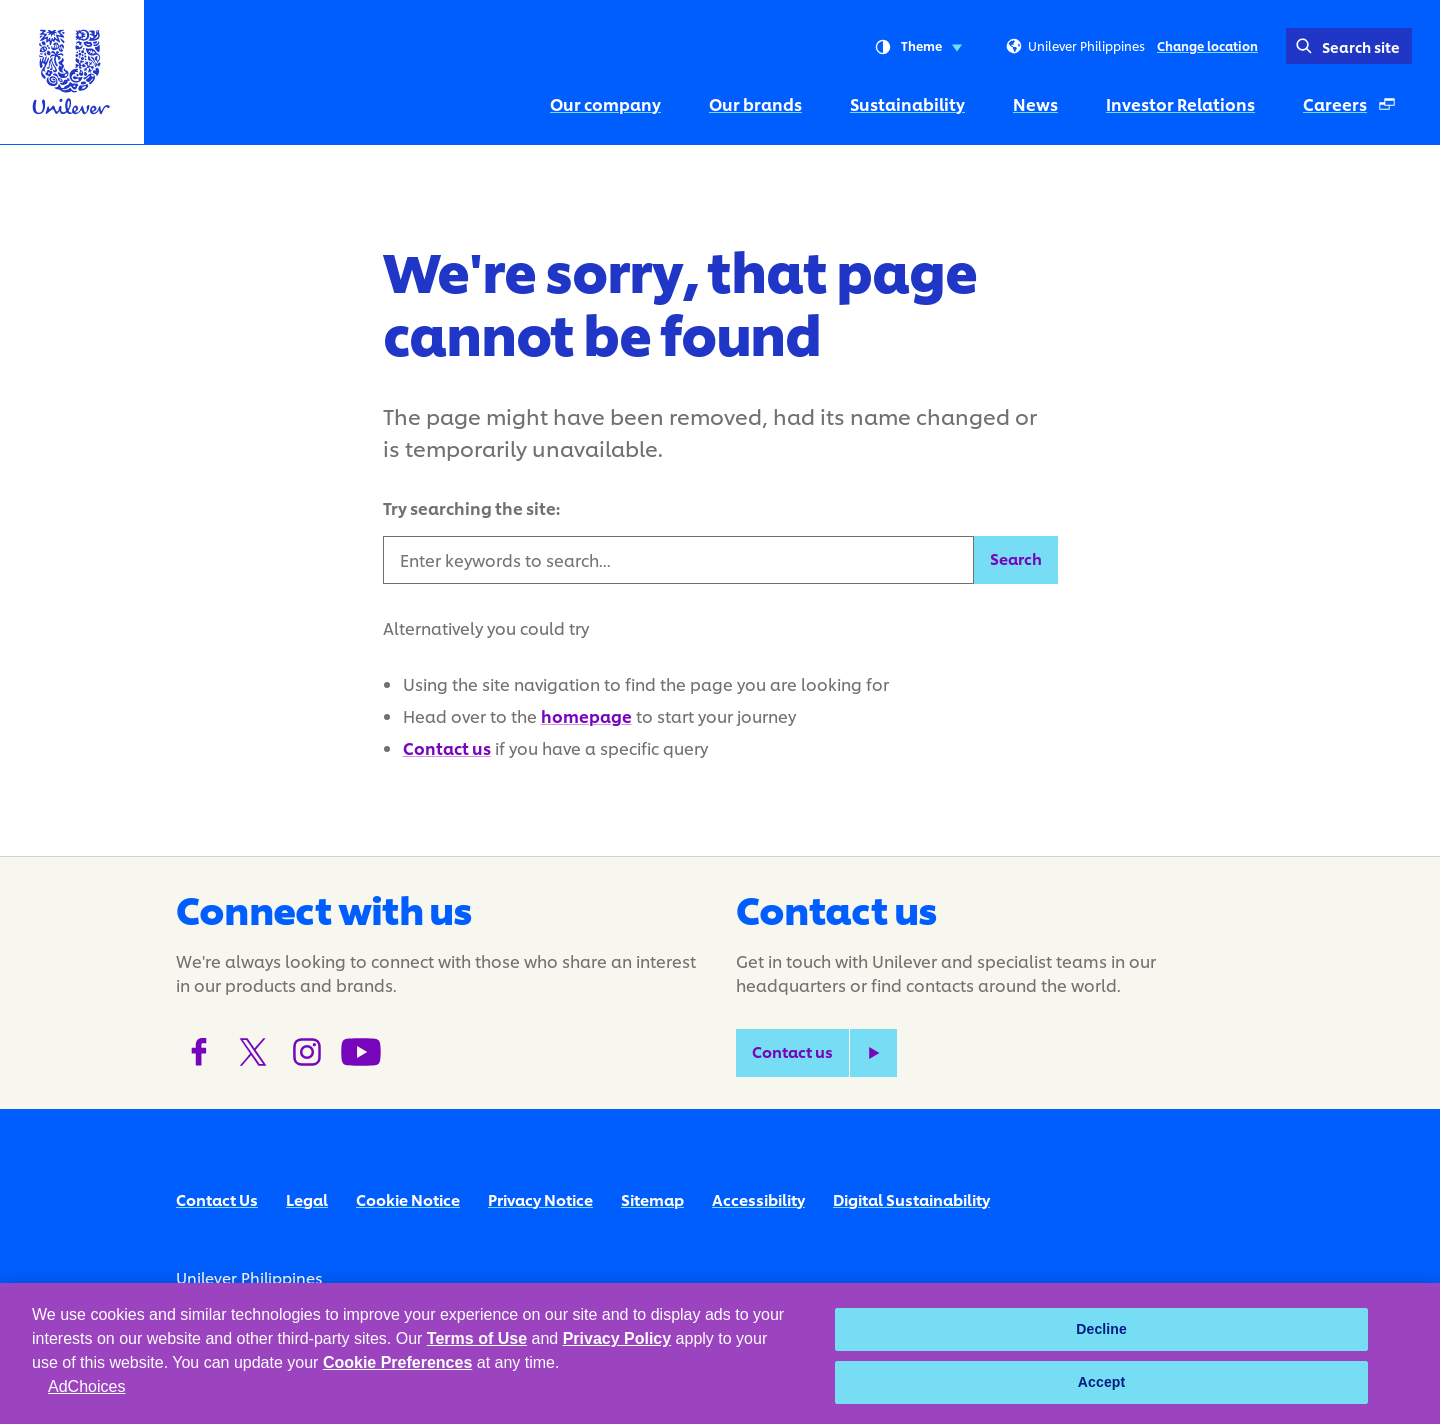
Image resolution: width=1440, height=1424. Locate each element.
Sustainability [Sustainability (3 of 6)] (907, 103)
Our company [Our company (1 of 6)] (605, 103)
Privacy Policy (617, 1338)
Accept (1102, 1382)
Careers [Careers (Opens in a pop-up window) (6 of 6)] (1357, 109)
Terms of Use (477, 1338)
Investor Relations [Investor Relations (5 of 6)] (1180, 103)
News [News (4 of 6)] (1035, 103)
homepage (586, 715)
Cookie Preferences (397, 1362)
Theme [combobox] (918, 47)
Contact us (447, 747)
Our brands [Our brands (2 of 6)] (755, 103)
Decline (1101, 1329)
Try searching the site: (471, 507)
